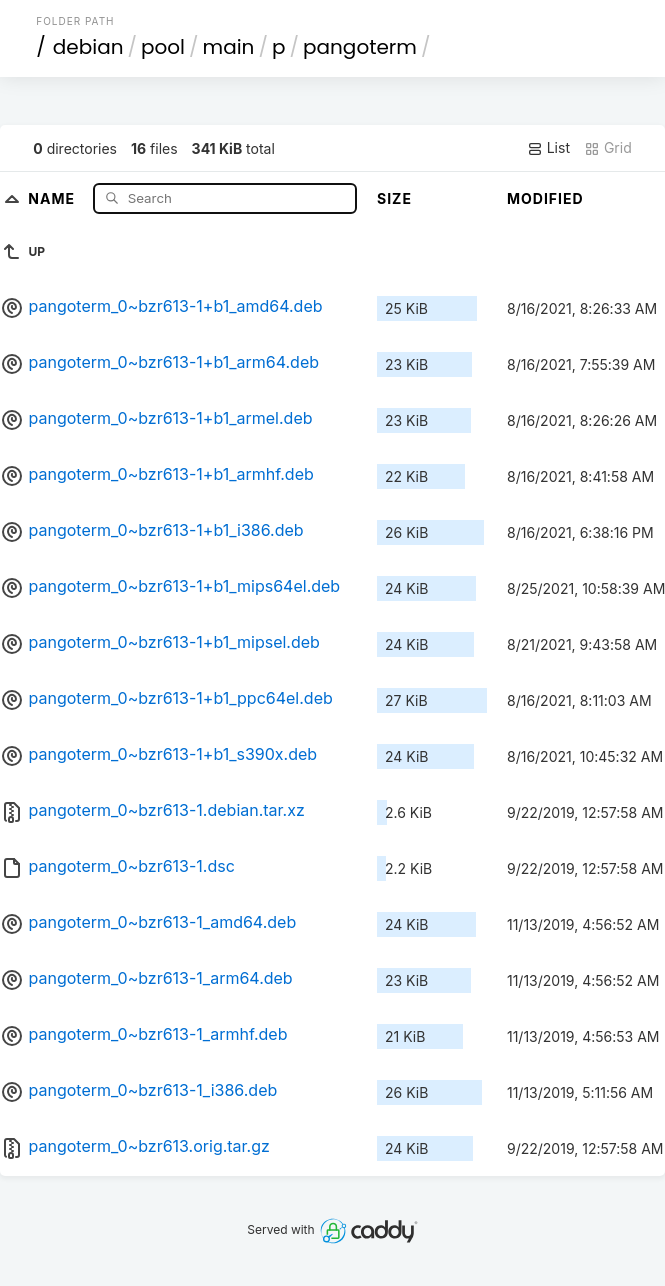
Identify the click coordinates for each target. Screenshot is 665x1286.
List (548, 148)
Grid (608, 148)
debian (88, 47)
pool (163, 47)
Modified (545, 198)
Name (53, 197)
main (229, 47)
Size (394, 198)
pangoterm (360, 47)
